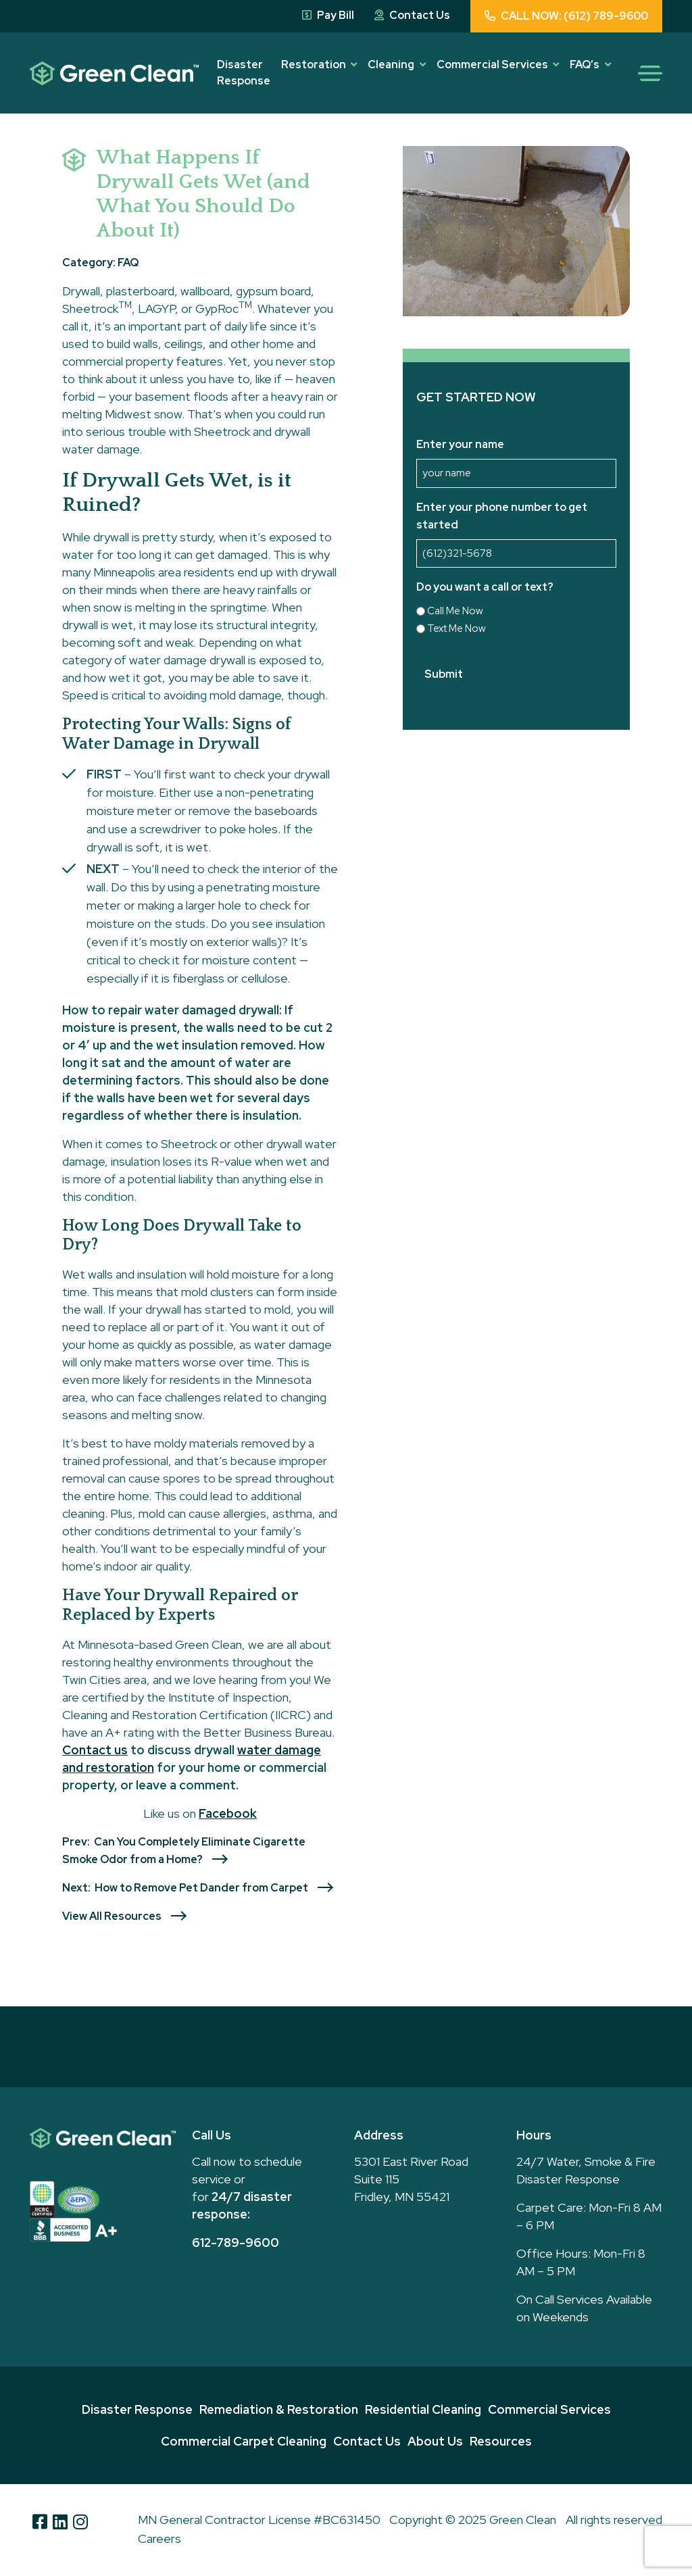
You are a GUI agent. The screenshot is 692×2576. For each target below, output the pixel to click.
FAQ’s (584, 64)
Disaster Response (243, 72)
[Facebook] (40, 2521)
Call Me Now (455, 611)
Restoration (313, 64)
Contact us (95, 1750)
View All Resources (112, 1916)
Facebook (228, 1813)
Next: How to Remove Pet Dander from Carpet (185, 1888)
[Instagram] (80, 2521)
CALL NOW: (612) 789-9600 (566, 16)
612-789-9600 (235, 2242)
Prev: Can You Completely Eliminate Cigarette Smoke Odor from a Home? (183, 1850)
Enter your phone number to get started (501, 516)
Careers (159, 2538)
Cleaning (391, 64)
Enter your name (460, 444)
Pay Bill (328, 15)
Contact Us (412, 15)
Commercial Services (492, 64)
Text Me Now (456, 628)
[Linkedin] (60, 2521)
